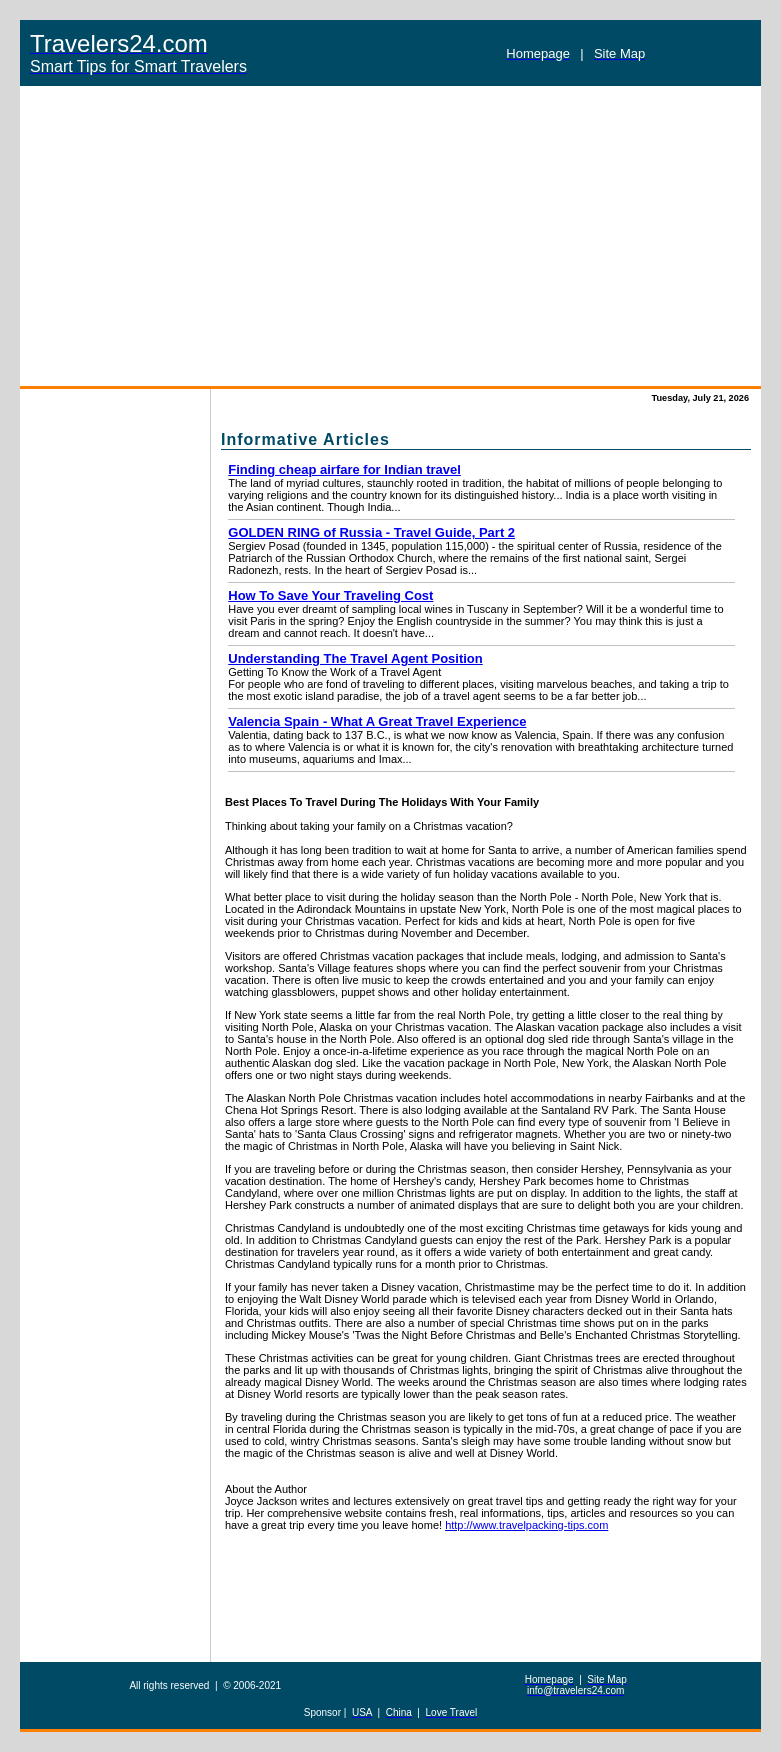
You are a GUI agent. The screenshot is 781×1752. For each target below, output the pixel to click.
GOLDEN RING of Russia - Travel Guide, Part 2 (371, 532)
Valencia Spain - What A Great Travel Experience (377, 721)
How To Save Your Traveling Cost (330, 595)
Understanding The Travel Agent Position (355, 658)
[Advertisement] (390, 236)
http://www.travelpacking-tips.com (526, 1525)
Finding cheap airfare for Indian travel (344, 469)
